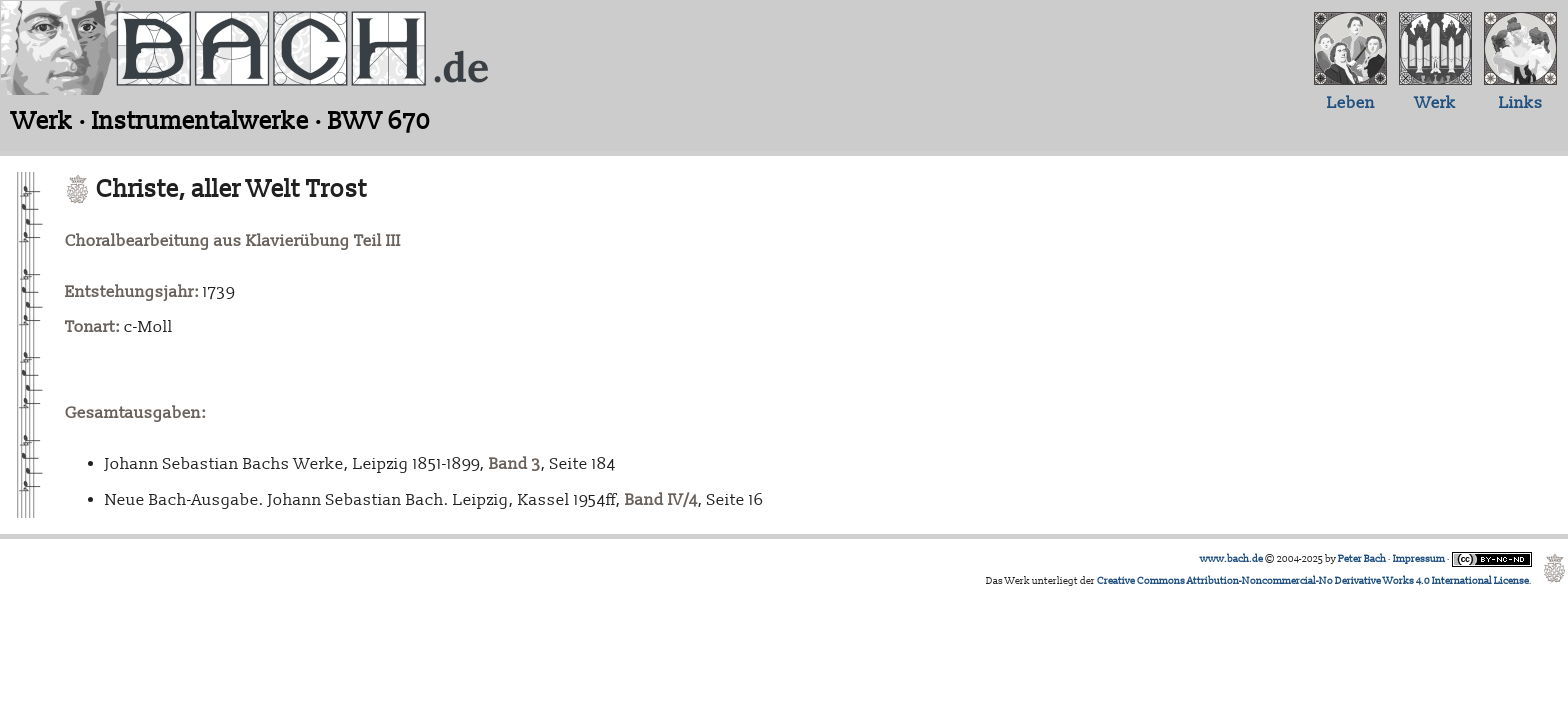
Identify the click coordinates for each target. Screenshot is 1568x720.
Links (1521, 103)
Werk (1435, 103)
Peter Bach (1362, 559)
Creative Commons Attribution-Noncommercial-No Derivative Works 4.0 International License (1313, 581)
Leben (1351, 103)
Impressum (1419, 559)
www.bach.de (1231, 559)
